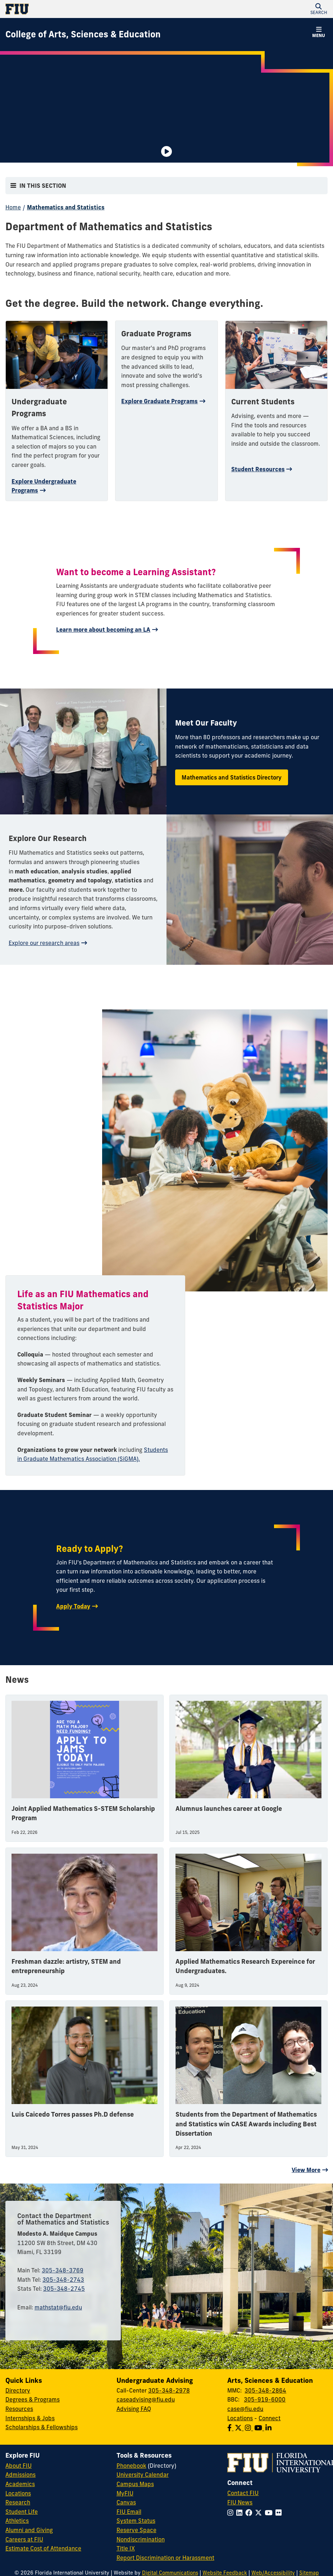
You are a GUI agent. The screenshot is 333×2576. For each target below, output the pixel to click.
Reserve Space (136, 2530)
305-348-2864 (265, 2390)
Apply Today (73, 1606)
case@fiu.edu (245, 2408)
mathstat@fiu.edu (58, 2307)
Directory (17, 2390)
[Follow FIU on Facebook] (250, 2513)
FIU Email (129, 2511)
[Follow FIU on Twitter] (260, 2513)
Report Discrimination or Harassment (165, 2557)
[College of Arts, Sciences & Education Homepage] (83, 34)
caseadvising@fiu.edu (146, 2399)
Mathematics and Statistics (66, 207)
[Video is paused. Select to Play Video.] (166, 151)
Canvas (126, 2502)
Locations (240, 2418)
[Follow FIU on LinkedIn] (240, 2513)
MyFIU (125, 2493)
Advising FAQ (134, 2408)
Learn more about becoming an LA (103, 629)
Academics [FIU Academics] (20, 2484)
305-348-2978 (169, 2390)
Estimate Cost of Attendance (43, 2548)
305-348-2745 (64, 2288)
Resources (19, 2408)
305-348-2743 (63, 2279)
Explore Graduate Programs (159, 401)
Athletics (17, 2520)
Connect (269, 2418)
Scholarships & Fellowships (41, 2427)
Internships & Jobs (30, 2418)
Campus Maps (135, 2484)
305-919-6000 (265, 2399)
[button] (319, 9)
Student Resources (258, 469)
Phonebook (131, 2465)
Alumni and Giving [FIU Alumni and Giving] (29, 2530)
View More (306, 2169)
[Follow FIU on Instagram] (231, 2513)
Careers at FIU (24, 2539)
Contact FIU (243, 2493)
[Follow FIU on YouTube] (270, 2513)
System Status (136, 2520)
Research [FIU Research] (17, 2502)
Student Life (21, 2511)
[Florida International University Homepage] (85, 9)
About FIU (18, 2465)
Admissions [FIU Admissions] (20, 2474)
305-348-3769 (62, 2270)
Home (13, 207)
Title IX (126, 2548)
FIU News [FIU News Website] (239, 2502)
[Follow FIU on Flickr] (279, 2513)
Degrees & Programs (32, 2399)
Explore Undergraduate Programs (44, 486)
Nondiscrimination (141, 2539)
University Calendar (143, 2474)
